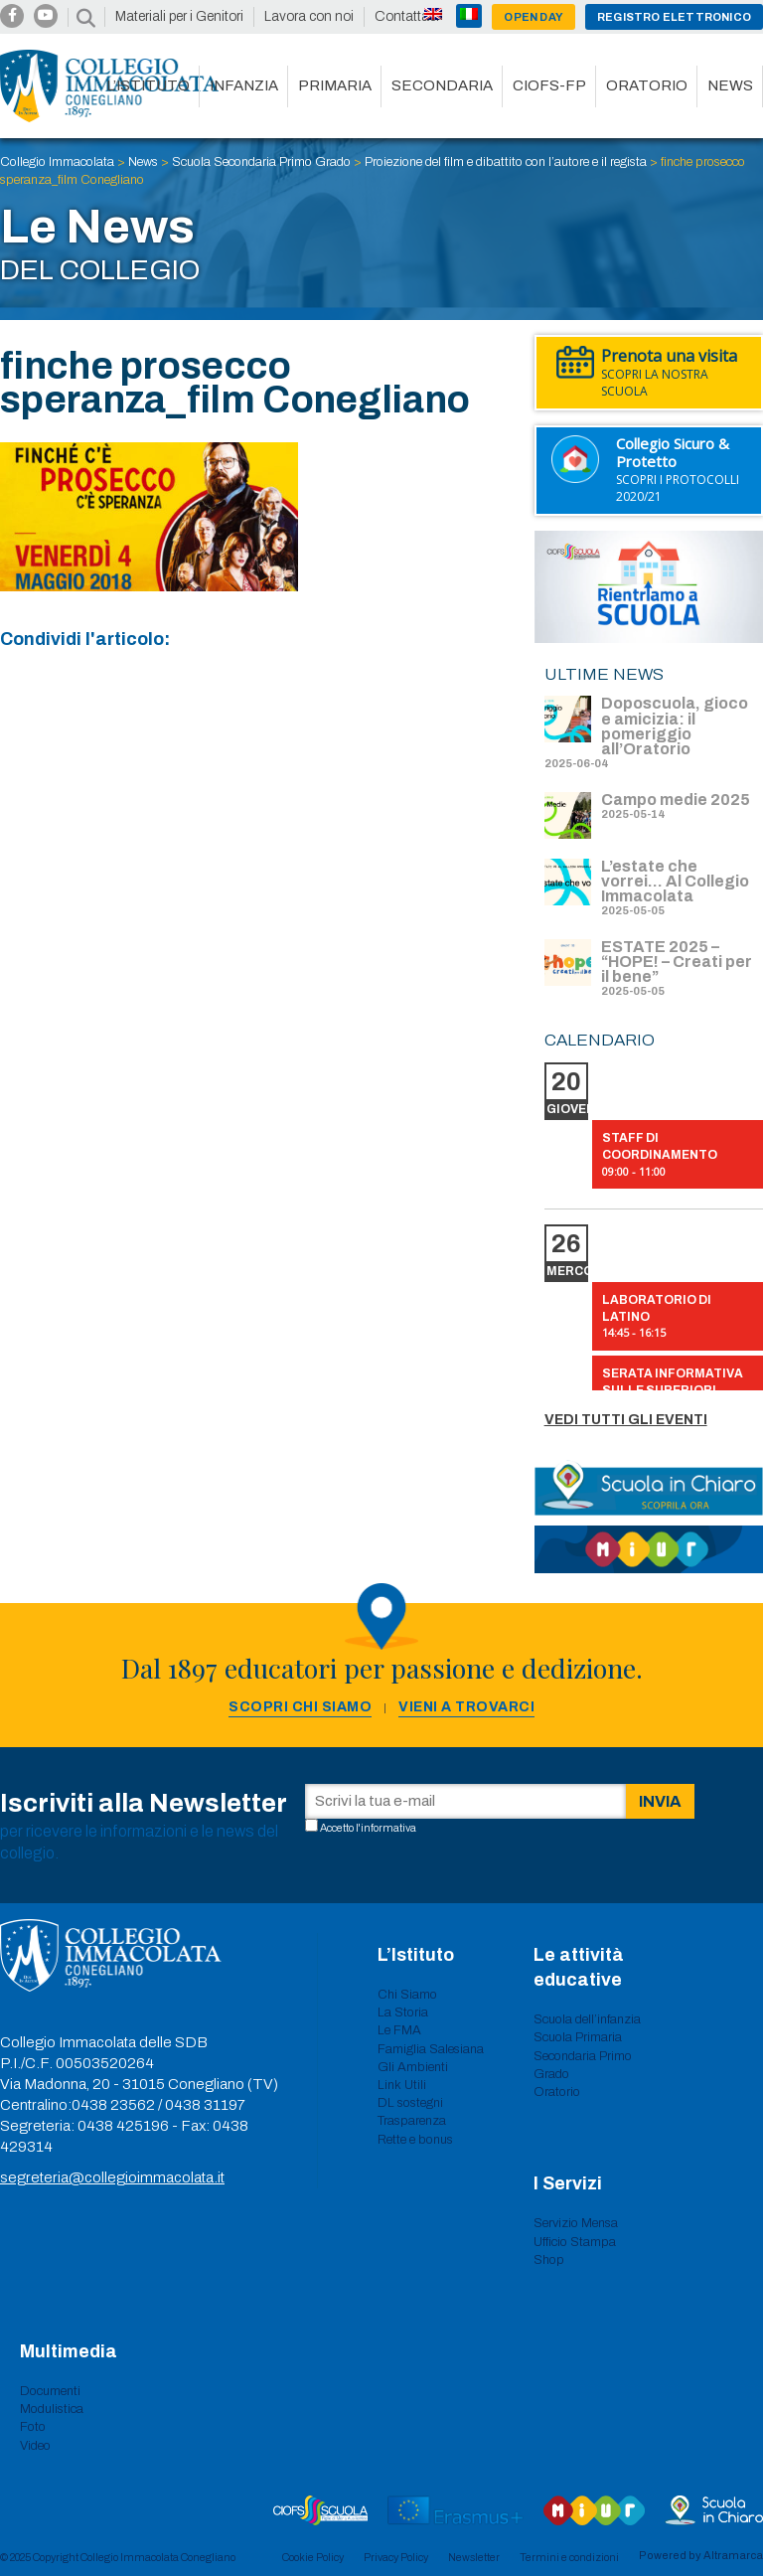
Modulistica (51, 2409)
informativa (388, 1828)
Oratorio (646, 85)
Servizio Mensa (576, 2223)
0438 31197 (205, 2105)
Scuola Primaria (578, 2037)
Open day (533, 17)
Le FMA (399, 2030)
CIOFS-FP (549, 85)
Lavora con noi (309, 16)
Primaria (335, 85)
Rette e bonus (415, 2140)
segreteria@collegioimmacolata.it (112, 2177)
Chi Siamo (407, 1995)
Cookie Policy (313, 2557)
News (730, 85)
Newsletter (474, 2557)
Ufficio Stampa (575, 2242)
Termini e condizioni (569, 2557)
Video (35, 2446)
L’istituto (148, 85)
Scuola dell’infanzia (587, 2019)
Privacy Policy (396, 2557)
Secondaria (442, 85)
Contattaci (407, 16)
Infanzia (244, 85)
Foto (33, 2427)
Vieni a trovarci (466, 1706)
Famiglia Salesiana (431, 2049)
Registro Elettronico (674, 17)
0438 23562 (113, 2105)
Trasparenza (412, 2121)
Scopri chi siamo (300, 1706)
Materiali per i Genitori (179, 16)
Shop (549, 2260)
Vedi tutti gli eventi (625, 1419)
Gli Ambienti (413, 2067)
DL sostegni (410, 2103)
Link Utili (402, 2085)
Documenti (50, 2391)
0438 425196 (123, 2126)
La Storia (403, 2012)
